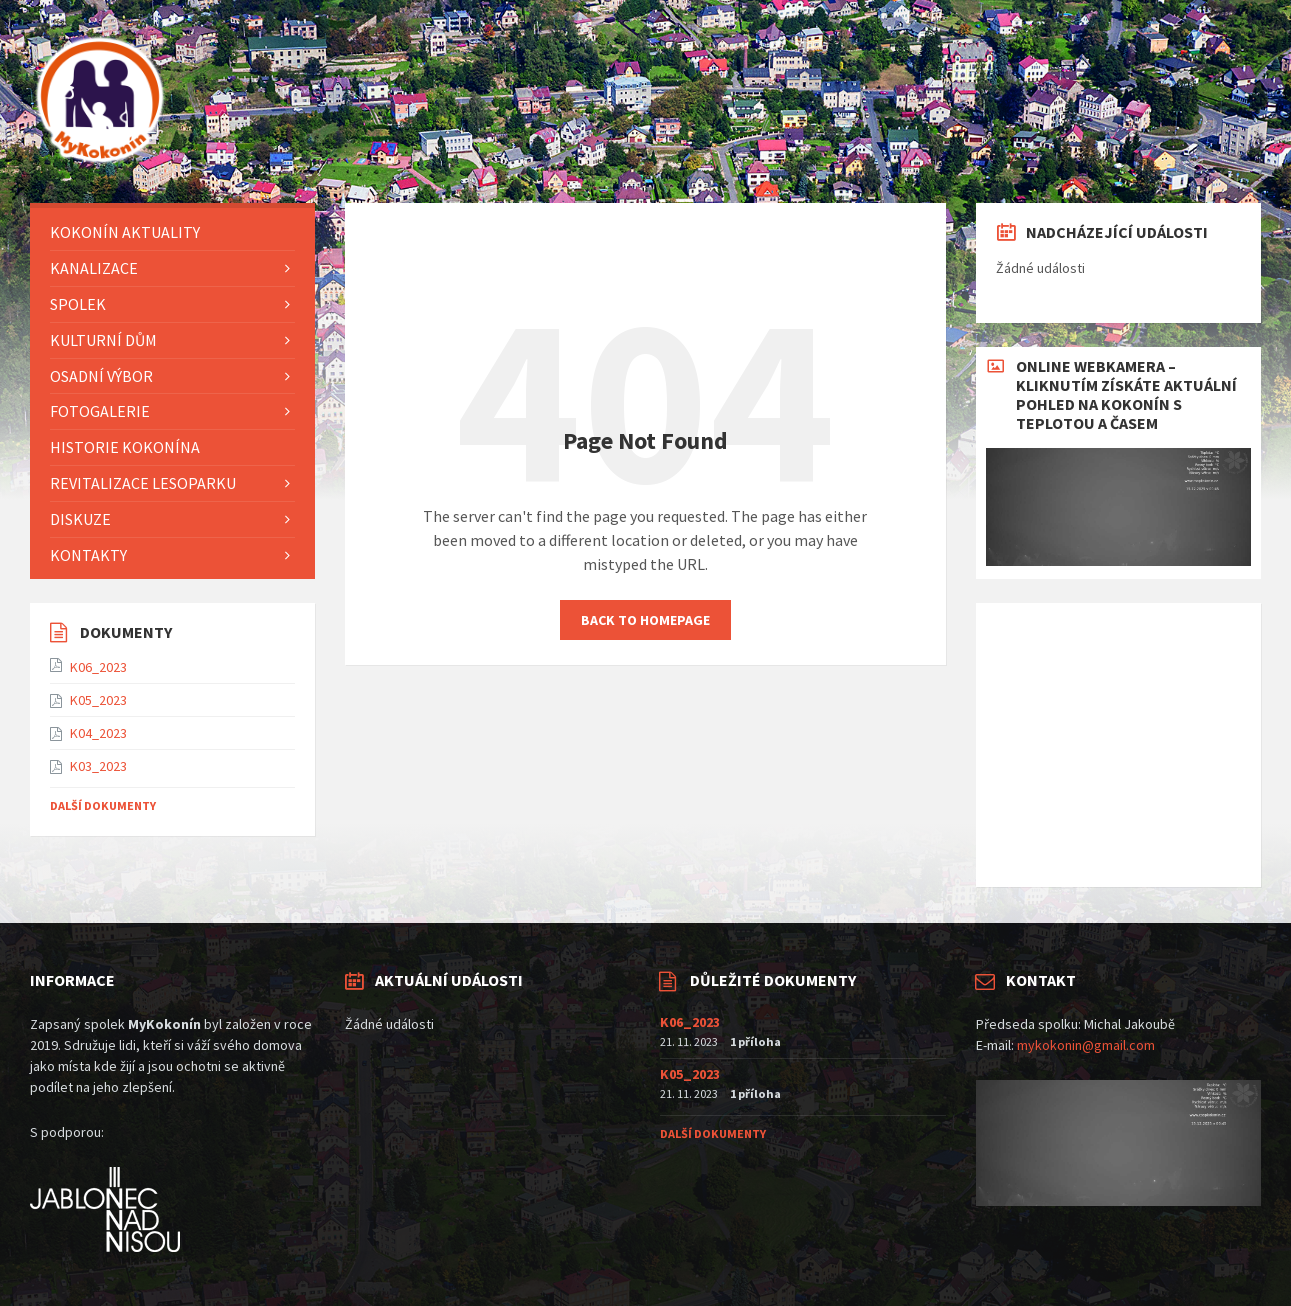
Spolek (78, 304)
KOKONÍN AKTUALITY (125, 232)
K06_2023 (98, 667)
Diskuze (80, 519)
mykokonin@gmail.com (1086, 1045)
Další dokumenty (103, 805)
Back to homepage (645, 620)
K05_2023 (98, 700)
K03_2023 (98, 766)
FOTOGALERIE (100, 411)
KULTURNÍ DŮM (103, 340)
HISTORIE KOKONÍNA (125, 447)
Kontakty (88, 555)
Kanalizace (94, 268)
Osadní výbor (101, 376)
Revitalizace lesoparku (143, 483)
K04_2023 (98, 733)
